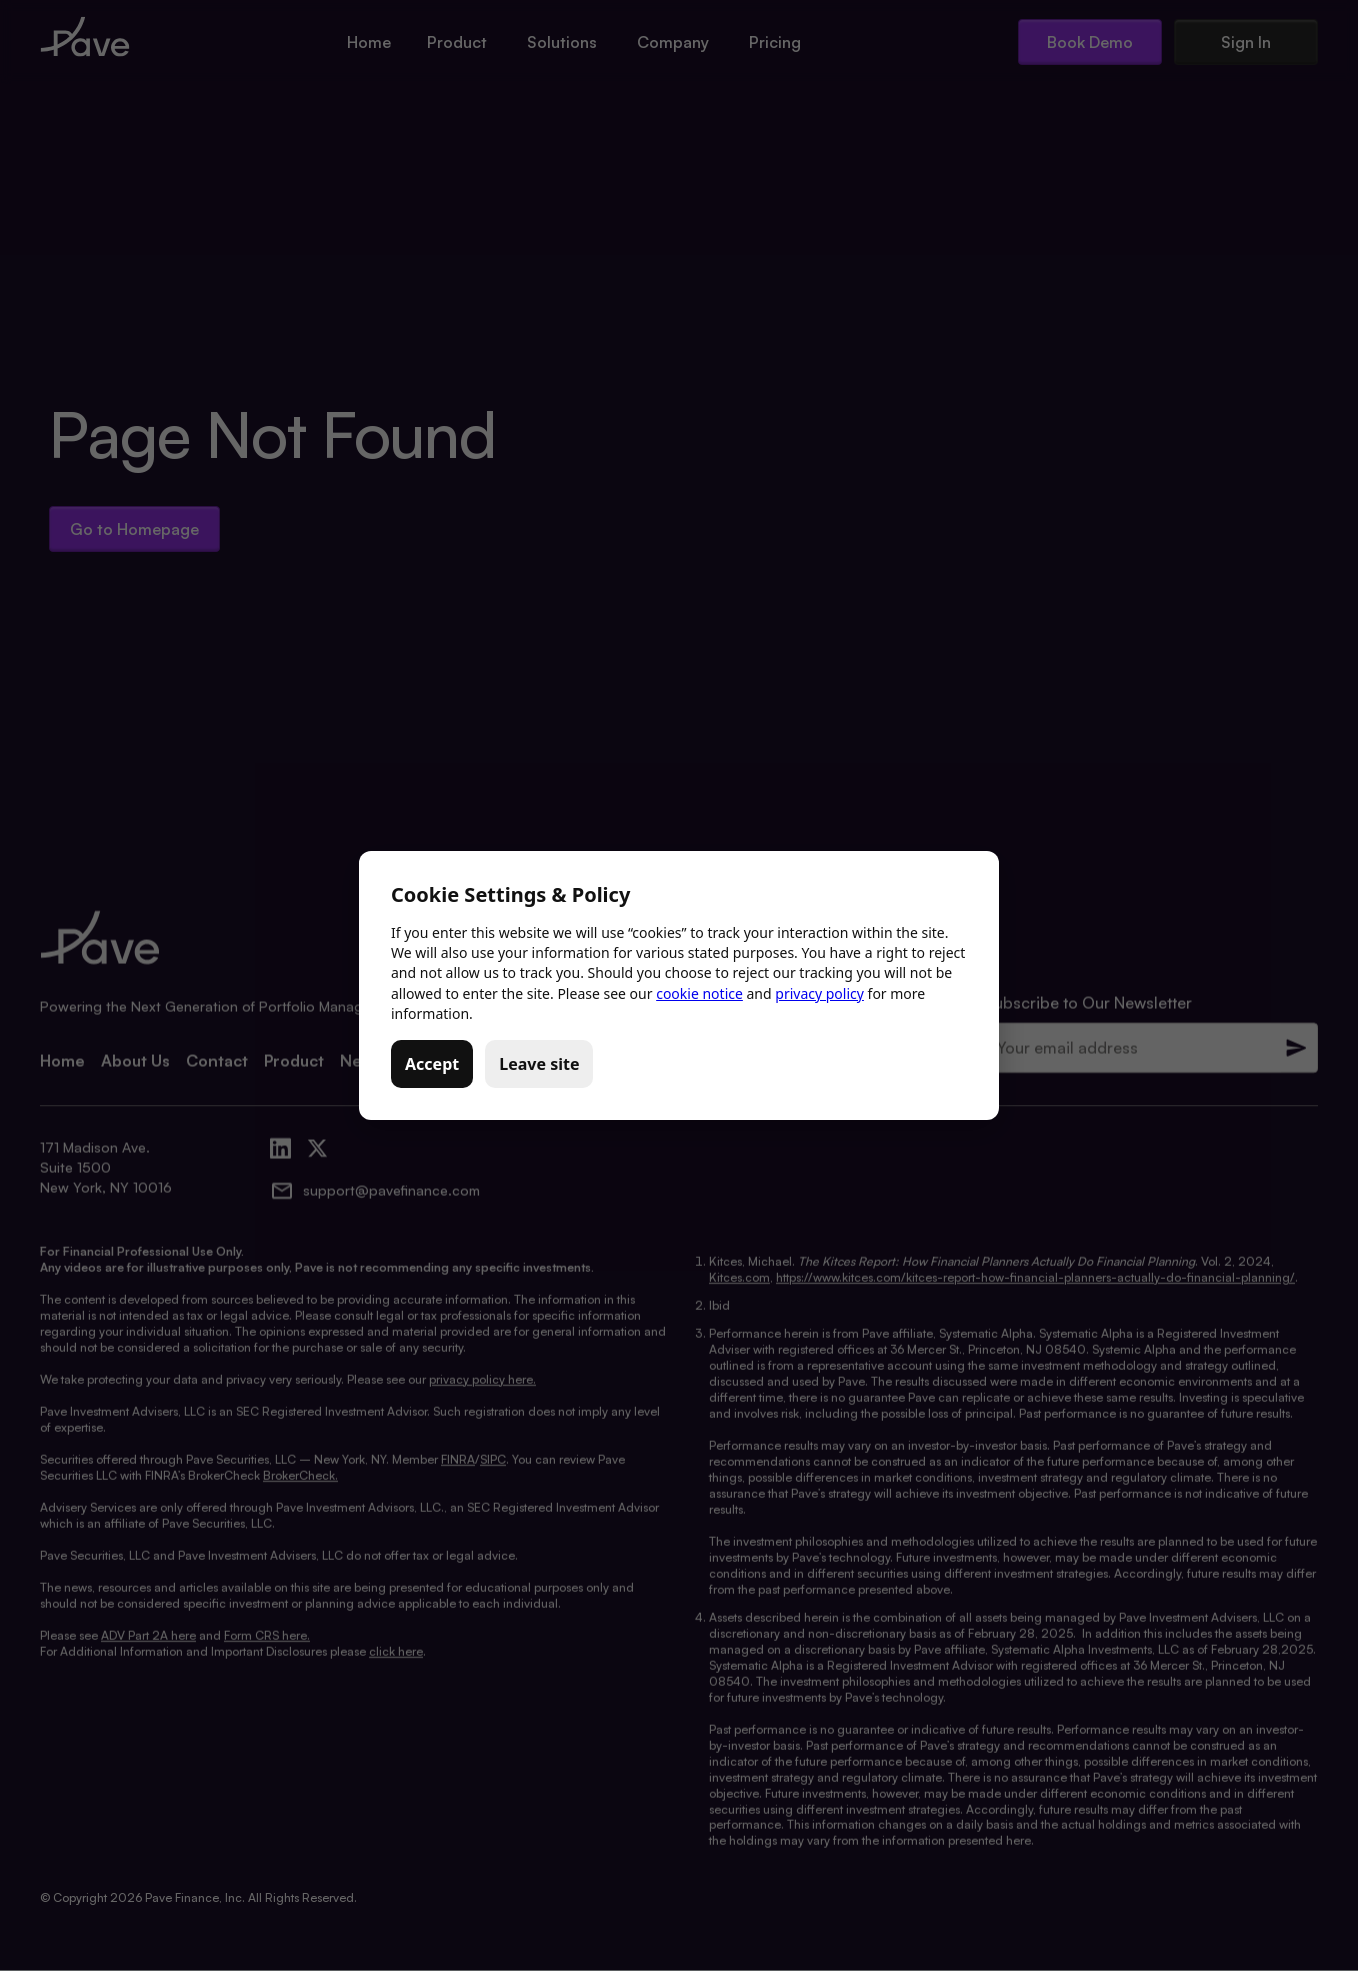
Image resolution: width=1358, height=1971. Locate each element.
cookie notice (699, 993)
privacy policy (819, 993)
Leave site (539, 1064)
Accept (432, 1064)
